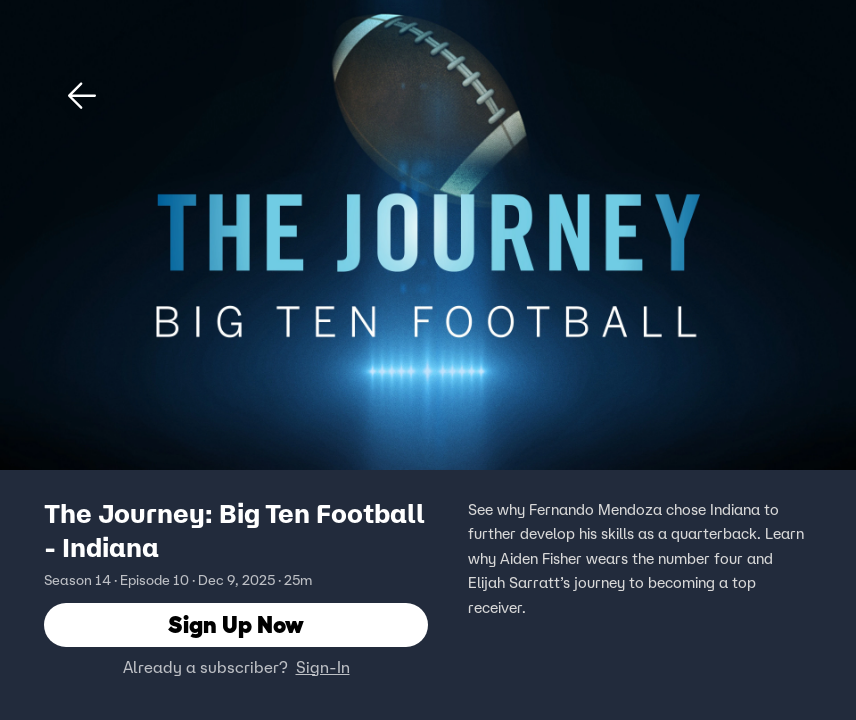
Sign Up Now (236, 624)
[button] (82, 96)
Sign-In (323, 667)
